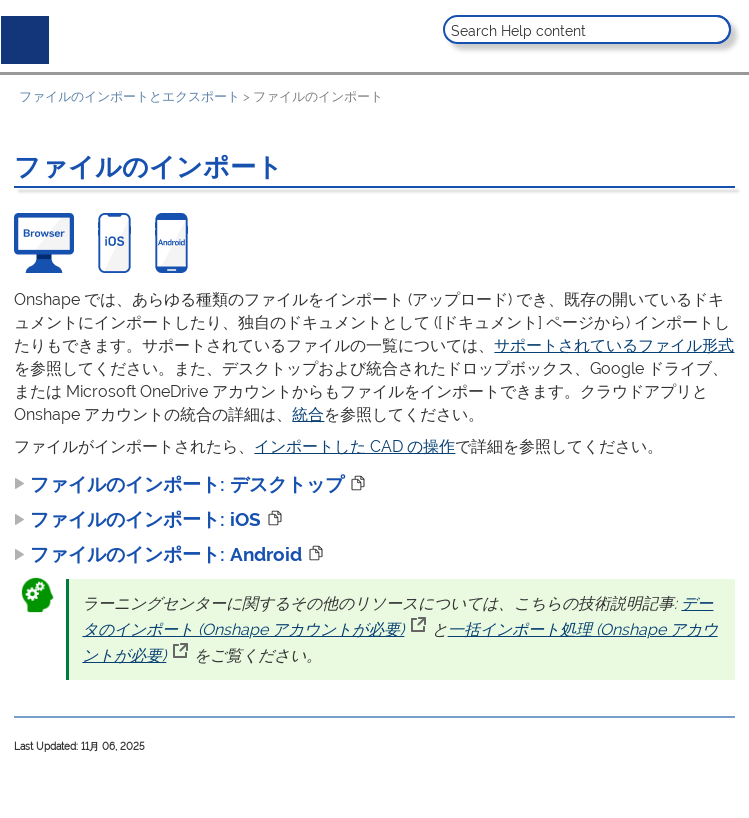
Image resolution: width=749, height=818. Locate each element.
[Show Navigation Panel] (21, 36)
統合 (308, 414)
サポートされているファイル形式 (614, 345)
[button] (713, 29)
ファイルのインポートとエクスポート (129, 96)
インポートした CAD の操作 (354, 446)
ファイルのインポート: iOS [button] (137, 519)
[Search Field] (587, 29)
